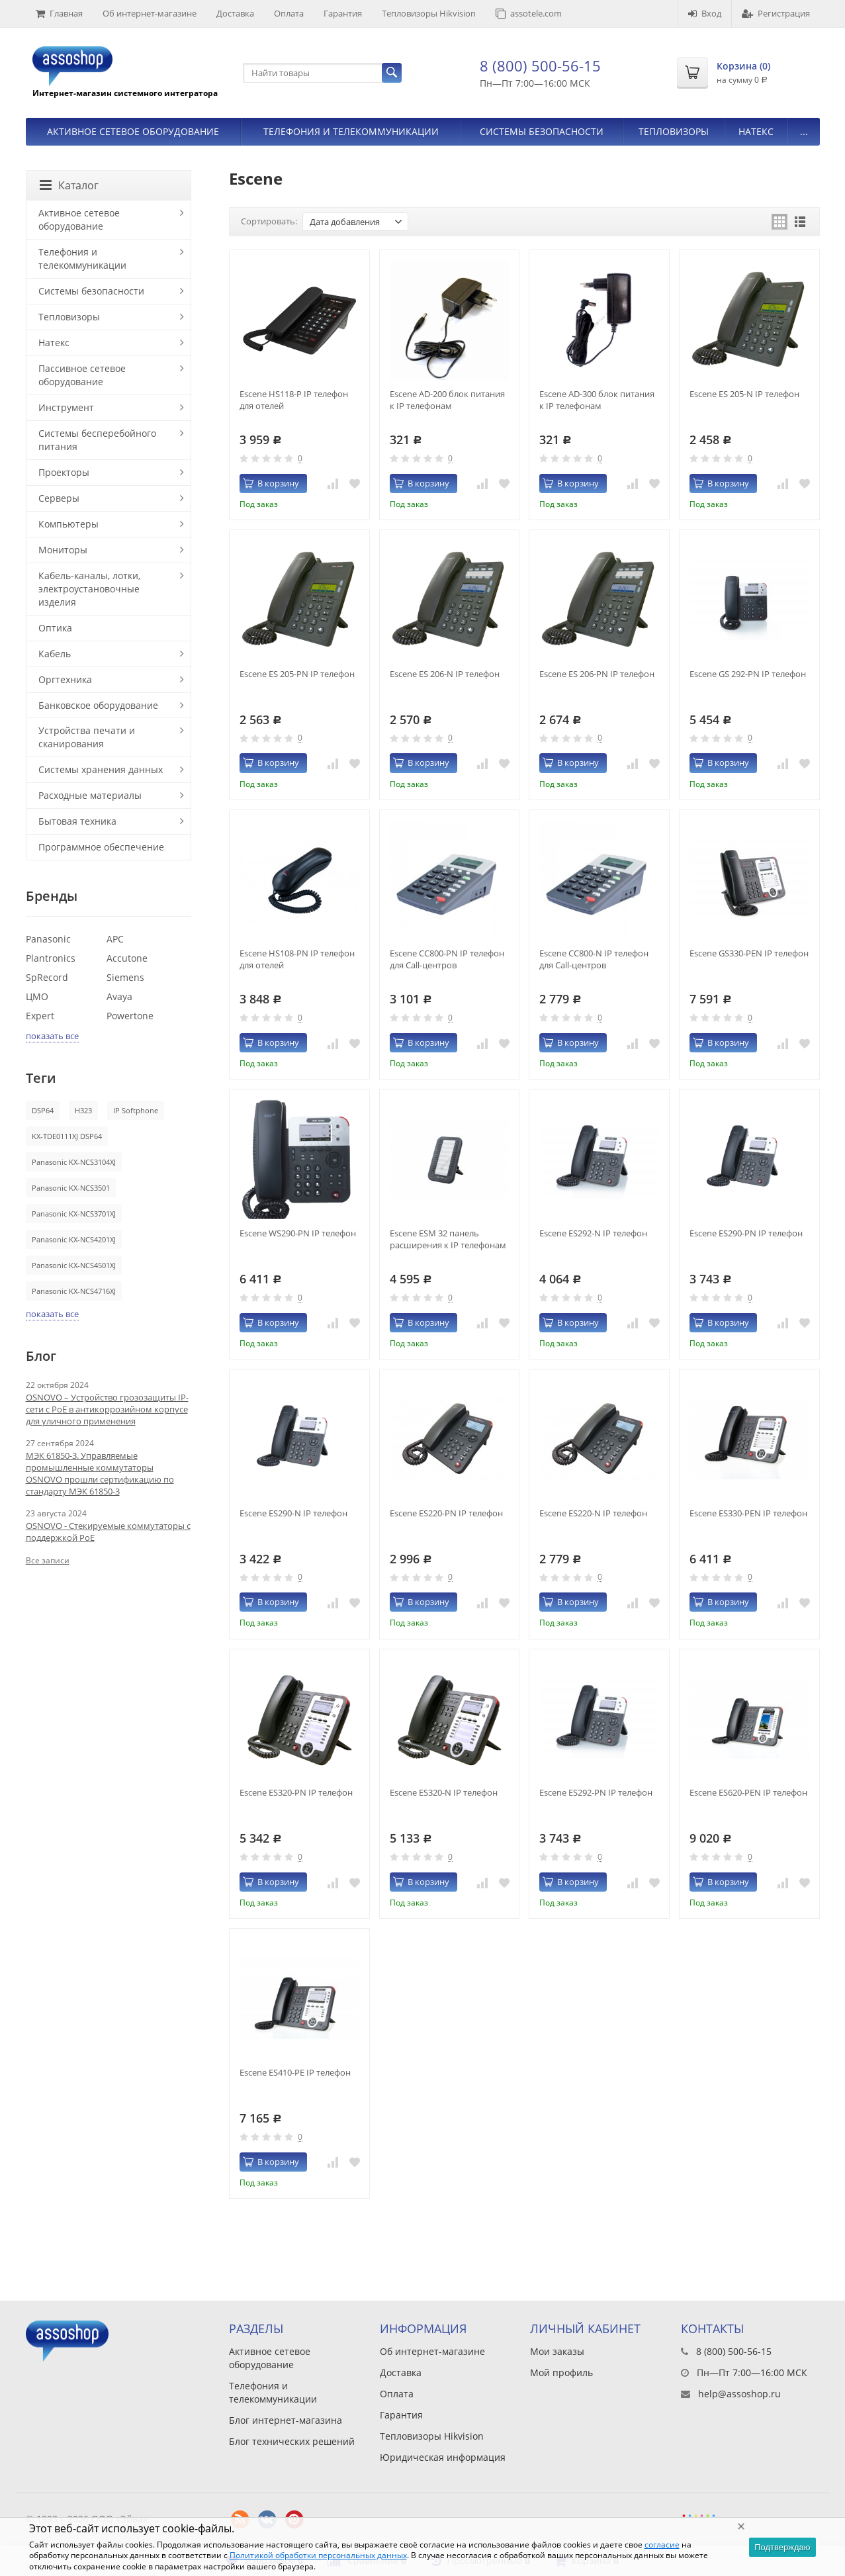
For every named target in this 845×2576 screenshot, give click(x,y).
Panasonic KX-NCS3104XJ (74, 1162)
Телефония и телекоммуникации (351, 131)
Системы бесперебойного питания (97, 440)
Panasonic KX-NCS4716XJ (74, 1291)
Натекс (756, 131)
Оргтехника (65, 679)
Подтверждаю (782, 2547)
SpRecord (47, 977)
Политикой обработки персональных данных (318, 2555)
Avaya (119, 996)
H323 (83, 1110)
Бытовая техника (77, 821)
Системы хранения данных (100, 769)
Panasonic (48, 939)
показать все (52, 1036)
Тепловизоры (674, 131)
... (804, 131)
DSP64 (43, 1110)
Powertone (130, 1015)
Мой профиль (561, 2372)
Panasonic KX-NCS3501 (71, 1188)
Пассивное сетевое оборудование (82, 375)
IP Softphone (135, 1110)
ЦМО (37, 996)
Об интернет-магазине (150, 13)
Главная (59, 13)
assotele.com (529, 13)
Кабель (54, 653)
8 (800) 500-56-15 (540, 65)
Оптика (55, 627)
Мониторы (62, 549)
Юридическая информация (443, 2457)
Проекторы (63, 472)
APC (115, 939)
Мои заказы (557, 2351)
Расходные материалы (90, 795)
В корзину (271, 483)
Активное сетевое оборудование (133, 131)
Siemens (125, 977)
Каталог (69, 185)
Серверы (58, 498)
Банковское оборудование (98, 705)
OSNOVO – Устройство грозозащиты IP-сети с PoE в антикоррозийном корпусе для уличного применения (107, 1409)
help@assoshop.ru (739, 2393)
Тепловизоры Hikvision (429, 13)
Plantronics (50, 958)
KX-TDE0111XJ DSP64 (67, 1136)
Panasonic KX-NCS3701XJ (74, 1214)
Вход (704, 13)
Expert (40, 1015)
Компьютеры (68, 524)
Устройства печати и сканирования (86, 737)
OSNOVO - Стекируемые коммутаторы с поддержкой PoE (108, 1531)
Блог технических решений (292, 2441)
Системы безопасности (541, 131)
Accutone (127, 958)
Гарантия (343, 13)
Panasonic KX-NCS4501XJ (74, 1265)
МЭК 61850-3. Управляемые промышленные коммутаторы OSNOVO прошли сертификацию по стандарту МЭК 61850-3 (100, 1473)
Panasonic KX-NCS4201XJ (74, 1239)
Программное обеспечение (101, 847)
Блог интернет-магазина (285, 2420)
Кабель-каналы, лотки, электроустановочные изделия (89, 588)
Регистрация (776, 13)
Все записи (47, 1560)
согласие (662, 2544)
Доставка (235, 13)
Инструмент (66, 407)
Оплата (289, 13)
